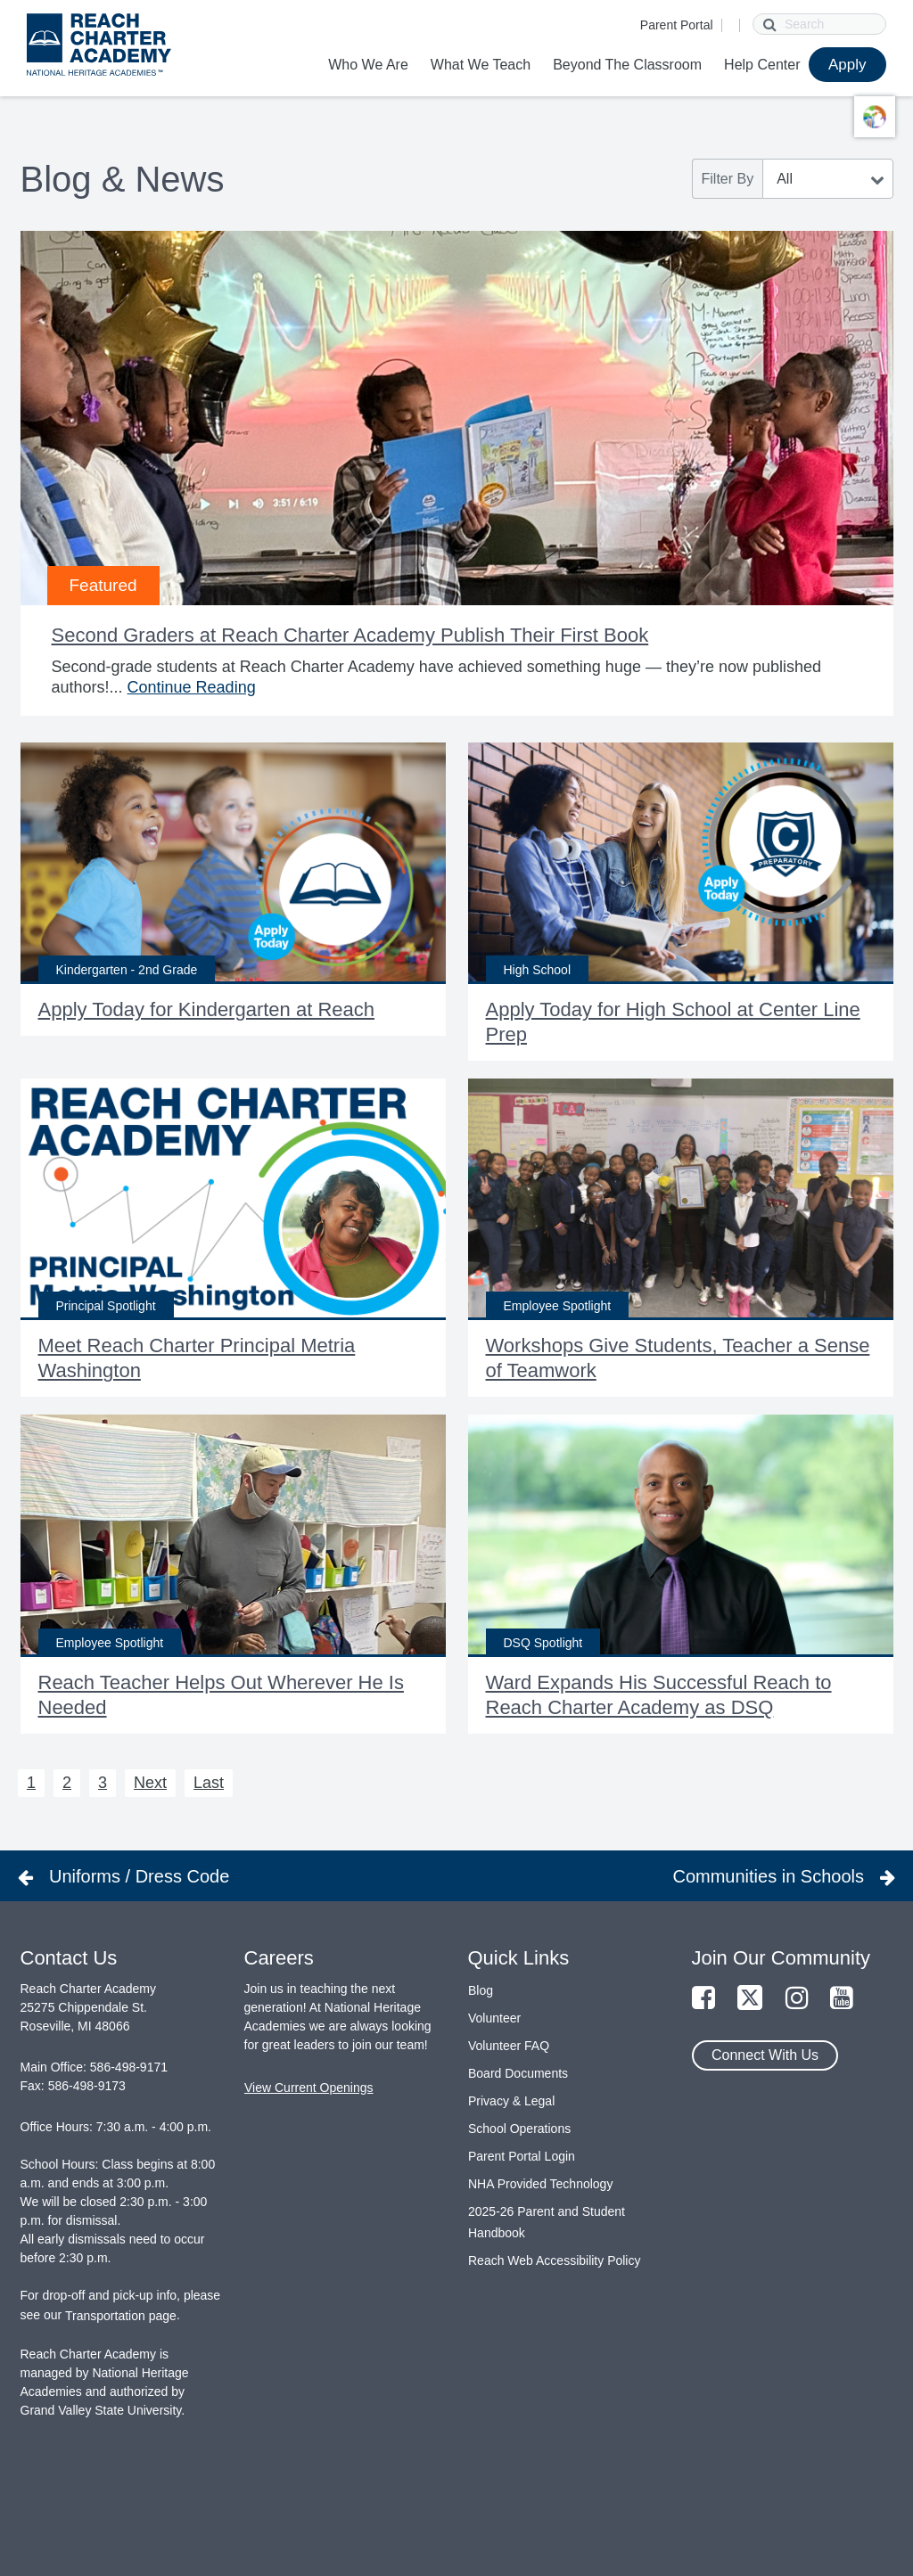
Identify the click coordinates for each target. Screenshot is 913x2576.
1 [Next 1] (31, 1783)
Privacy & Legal (511, 2101)
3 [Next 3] (102, 1783)
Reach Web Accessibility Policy (554, 2260)
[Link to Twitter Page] (750, 1999)
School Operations (519, 2128)
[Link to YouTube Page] (841, 1999)
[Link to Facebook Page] (703, 1999)
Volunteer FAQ (508, 2046)
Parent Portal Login (521, 2156)
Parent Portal (676, 25)
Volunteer (494, 2018)
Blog (480, 1990)
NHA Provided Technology (540, 2184)
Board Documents (518, 2073)
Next (150, 1783)
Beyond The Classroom (627, 64)
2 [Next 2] (66, 1783)
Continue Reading (191, 687)
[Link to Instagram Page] (797, 1999)
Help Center (762, 64)
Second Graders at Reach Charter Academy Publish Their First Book (350, 635)
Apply (847, 64)
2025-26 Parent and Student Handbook (546, 2222)
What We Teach (481, 64)
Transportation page (121, 2316)
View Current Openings (308, 2087)
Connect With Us (764, 2055)
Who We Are (368, 64)
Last (208, 1783)
